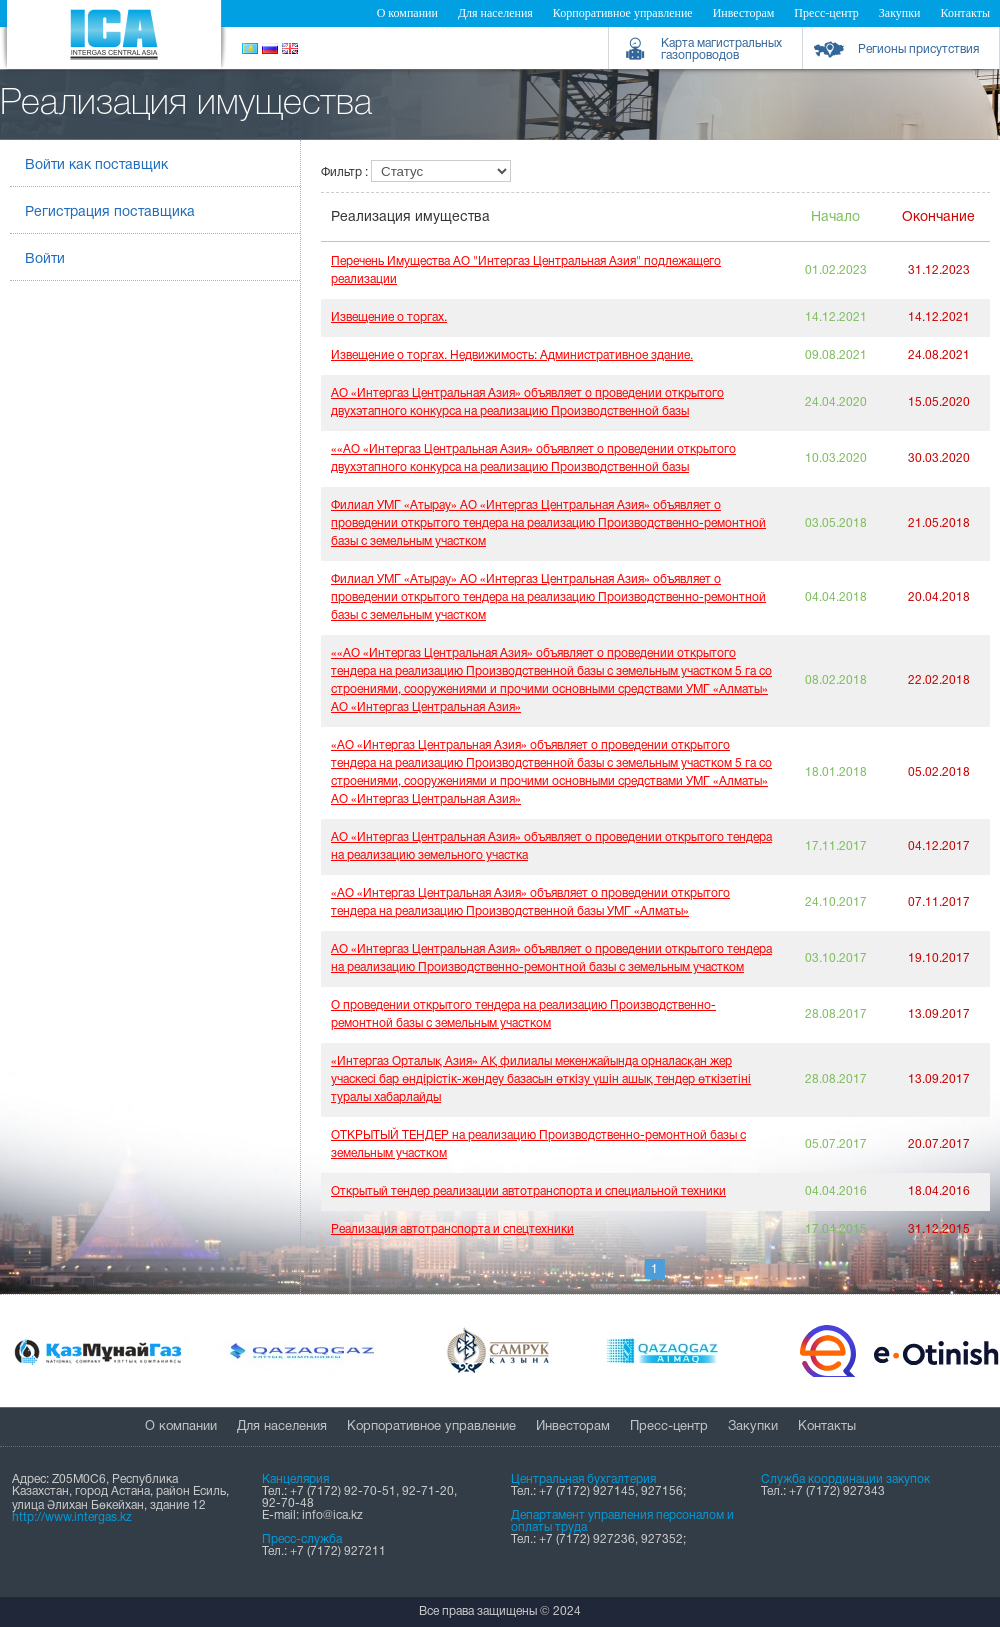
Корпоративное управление (623, 13)
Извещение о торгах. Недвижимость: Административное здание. (512, 355)
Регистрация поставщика (110, 212)
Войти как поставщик (96, 165)
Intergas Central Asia (114, 34)
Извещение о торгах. (389, 317)
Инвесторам (744, 13)
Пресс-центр (826, 13)
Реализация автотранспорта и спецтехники (452, 1229)
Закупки (900, 13)
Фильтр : (346, 172)
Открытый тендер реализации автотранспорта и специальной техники (528, 1191)
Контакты (965, 13)
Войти (45, 259)
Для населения (495, 13)
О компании (407, 13)
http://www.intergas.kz (72, 1517)
